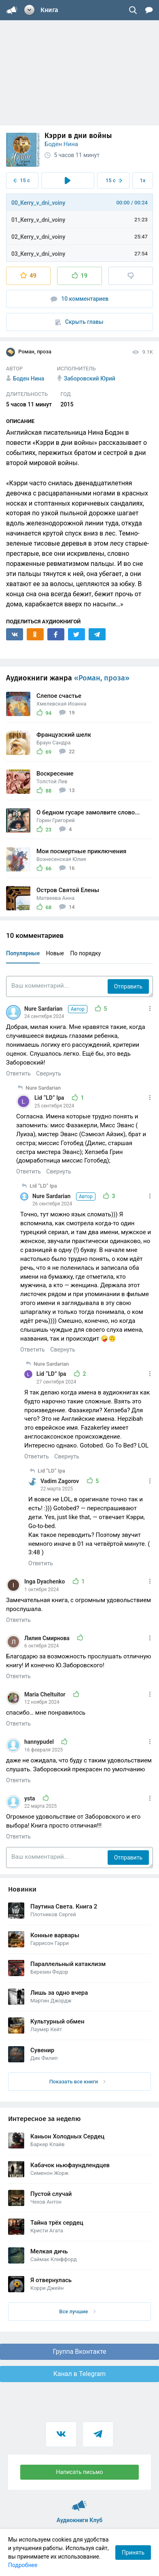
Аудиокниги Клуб (79, 2502)
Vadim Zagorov (60, 1481)
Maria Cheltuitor (45, 1694)
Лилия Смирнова (47, 1638)
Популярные (23, 953)
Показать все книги (77, 2082)
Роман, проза (28, 352)
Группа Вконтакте (79, 2351)
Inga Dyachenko (45, 1581)
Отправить (128, 986)
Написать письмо (79, 2472)
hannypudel (39, 1742)
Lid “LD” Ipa (50, 1098)
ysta (30, 1798)
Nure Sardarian (56, 1008)
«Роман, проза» (101, 678)
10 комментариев (80, 298)
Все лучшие (77, 2311)
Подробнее (22, 2565)
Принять (133, 2552)
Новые (55, 953)
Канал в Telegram (79, 2374)
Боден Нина (61, 144)
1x (143, 180)
